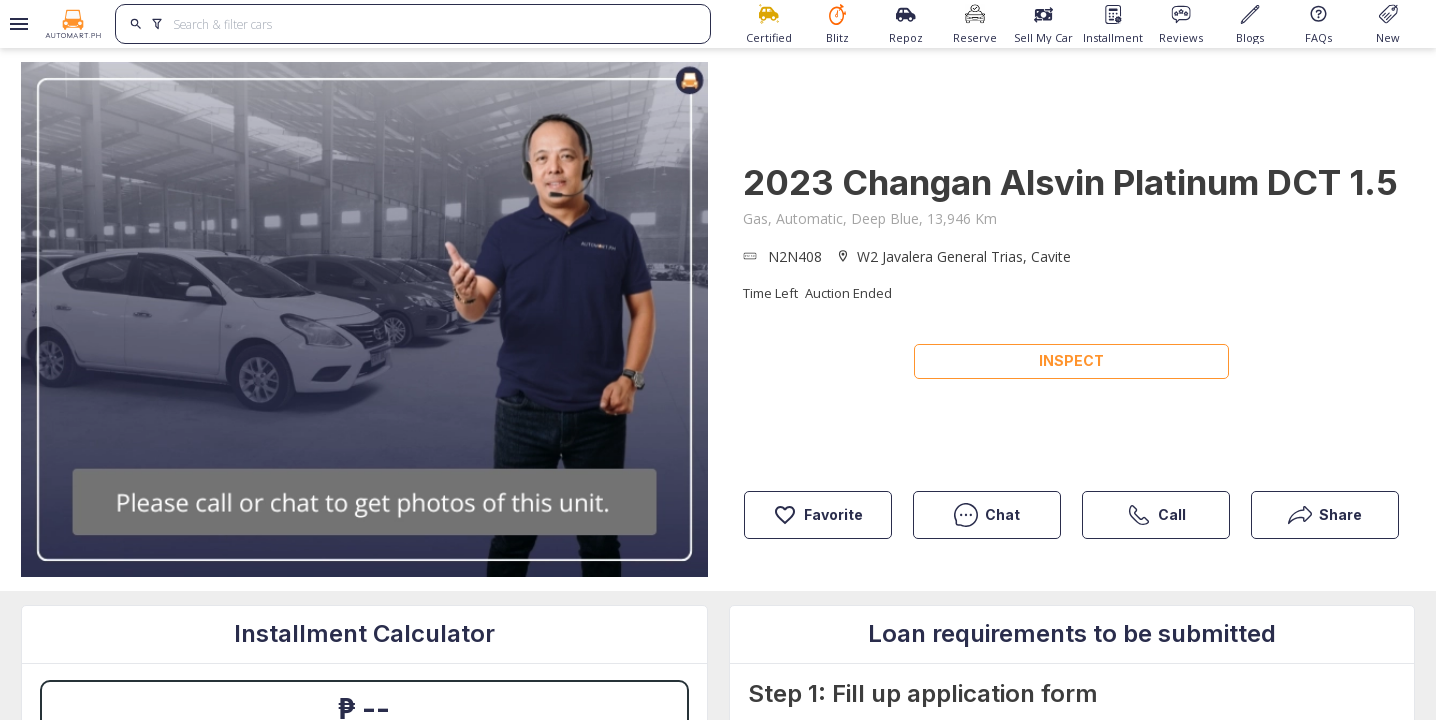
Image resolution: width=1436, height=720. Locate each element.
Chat (987, 515)
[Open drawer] (15, 24)
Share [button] (1325, 515)
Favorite (818, 515)
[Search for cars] (434, 24)
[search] (136, 24)
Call (1156, 515)
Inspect (1071, 360)
